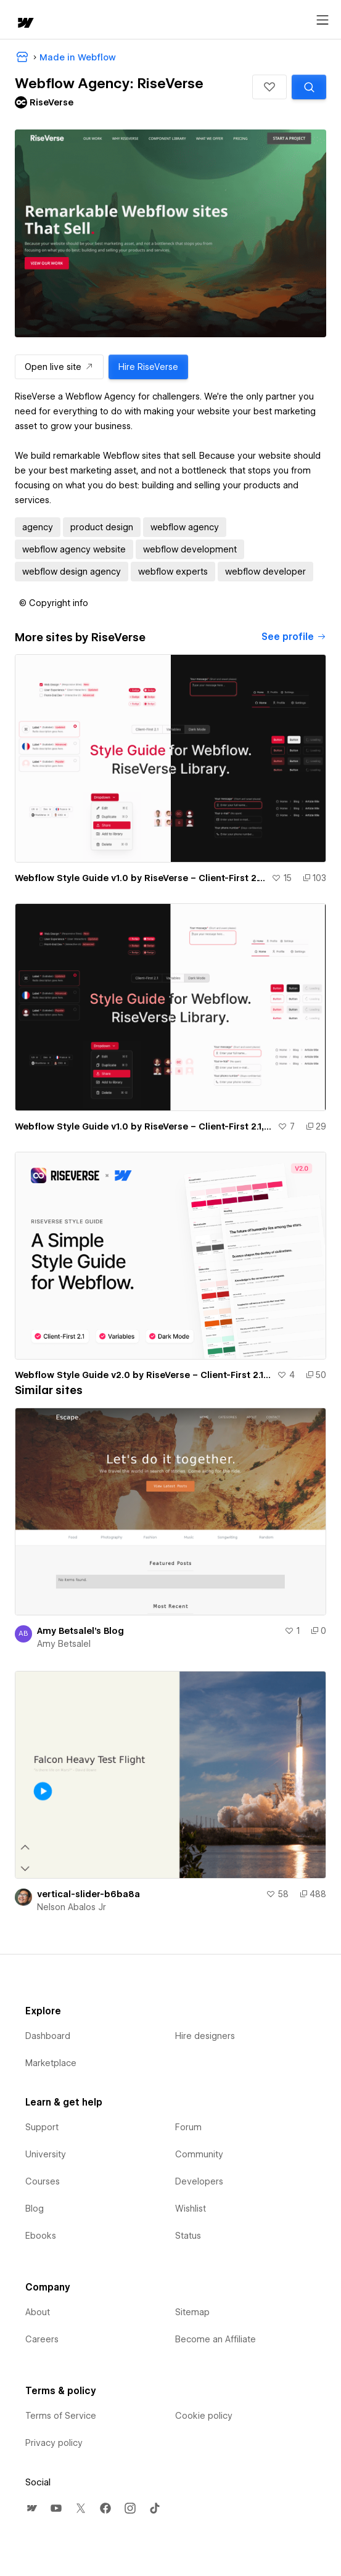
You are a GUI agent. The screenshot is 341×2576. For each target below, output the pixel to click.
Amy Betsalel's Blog (80, 1631)
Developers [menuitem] (199, 2181)
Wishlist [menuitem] (190, 2208)
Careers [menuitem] (42, 2339)
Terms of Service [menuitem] (60, 2416)
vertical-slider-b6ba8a (88, 1894)
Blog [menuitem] (34, 2208)
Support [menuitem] (42, 2127)
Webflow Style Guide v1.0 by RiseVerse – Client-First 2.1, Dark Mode (144, 1126)
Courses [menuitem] (42, 2181)
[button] (269, 87)
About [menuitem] (37, 2312)
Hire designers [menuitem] (205, 2036)
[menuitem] (31, 2508)
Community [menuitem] (199, 2154)
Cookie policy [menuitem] (203, 2416)
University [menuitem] (45, 2154)
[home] (25, 24)
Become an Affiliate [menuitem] (215, 2339)
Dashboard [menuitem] (47, 2036)
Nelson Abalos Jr (71, 1907)
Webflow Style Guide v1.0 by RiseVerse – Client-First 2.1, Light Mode (140, 878)
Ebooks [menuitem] (40, 2236)
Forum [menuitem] (188, 2127)
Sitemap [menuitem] (192, 2312)
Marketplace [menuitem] (50, 2063)
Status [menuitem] (188, 2236)
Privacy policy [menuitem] (54, 2443)
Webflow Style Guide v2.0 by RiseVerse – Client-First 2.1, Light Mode (143, 1375)
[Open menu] (322, 20)
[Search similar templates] (309, 87)
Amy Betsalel (64, 1644)
